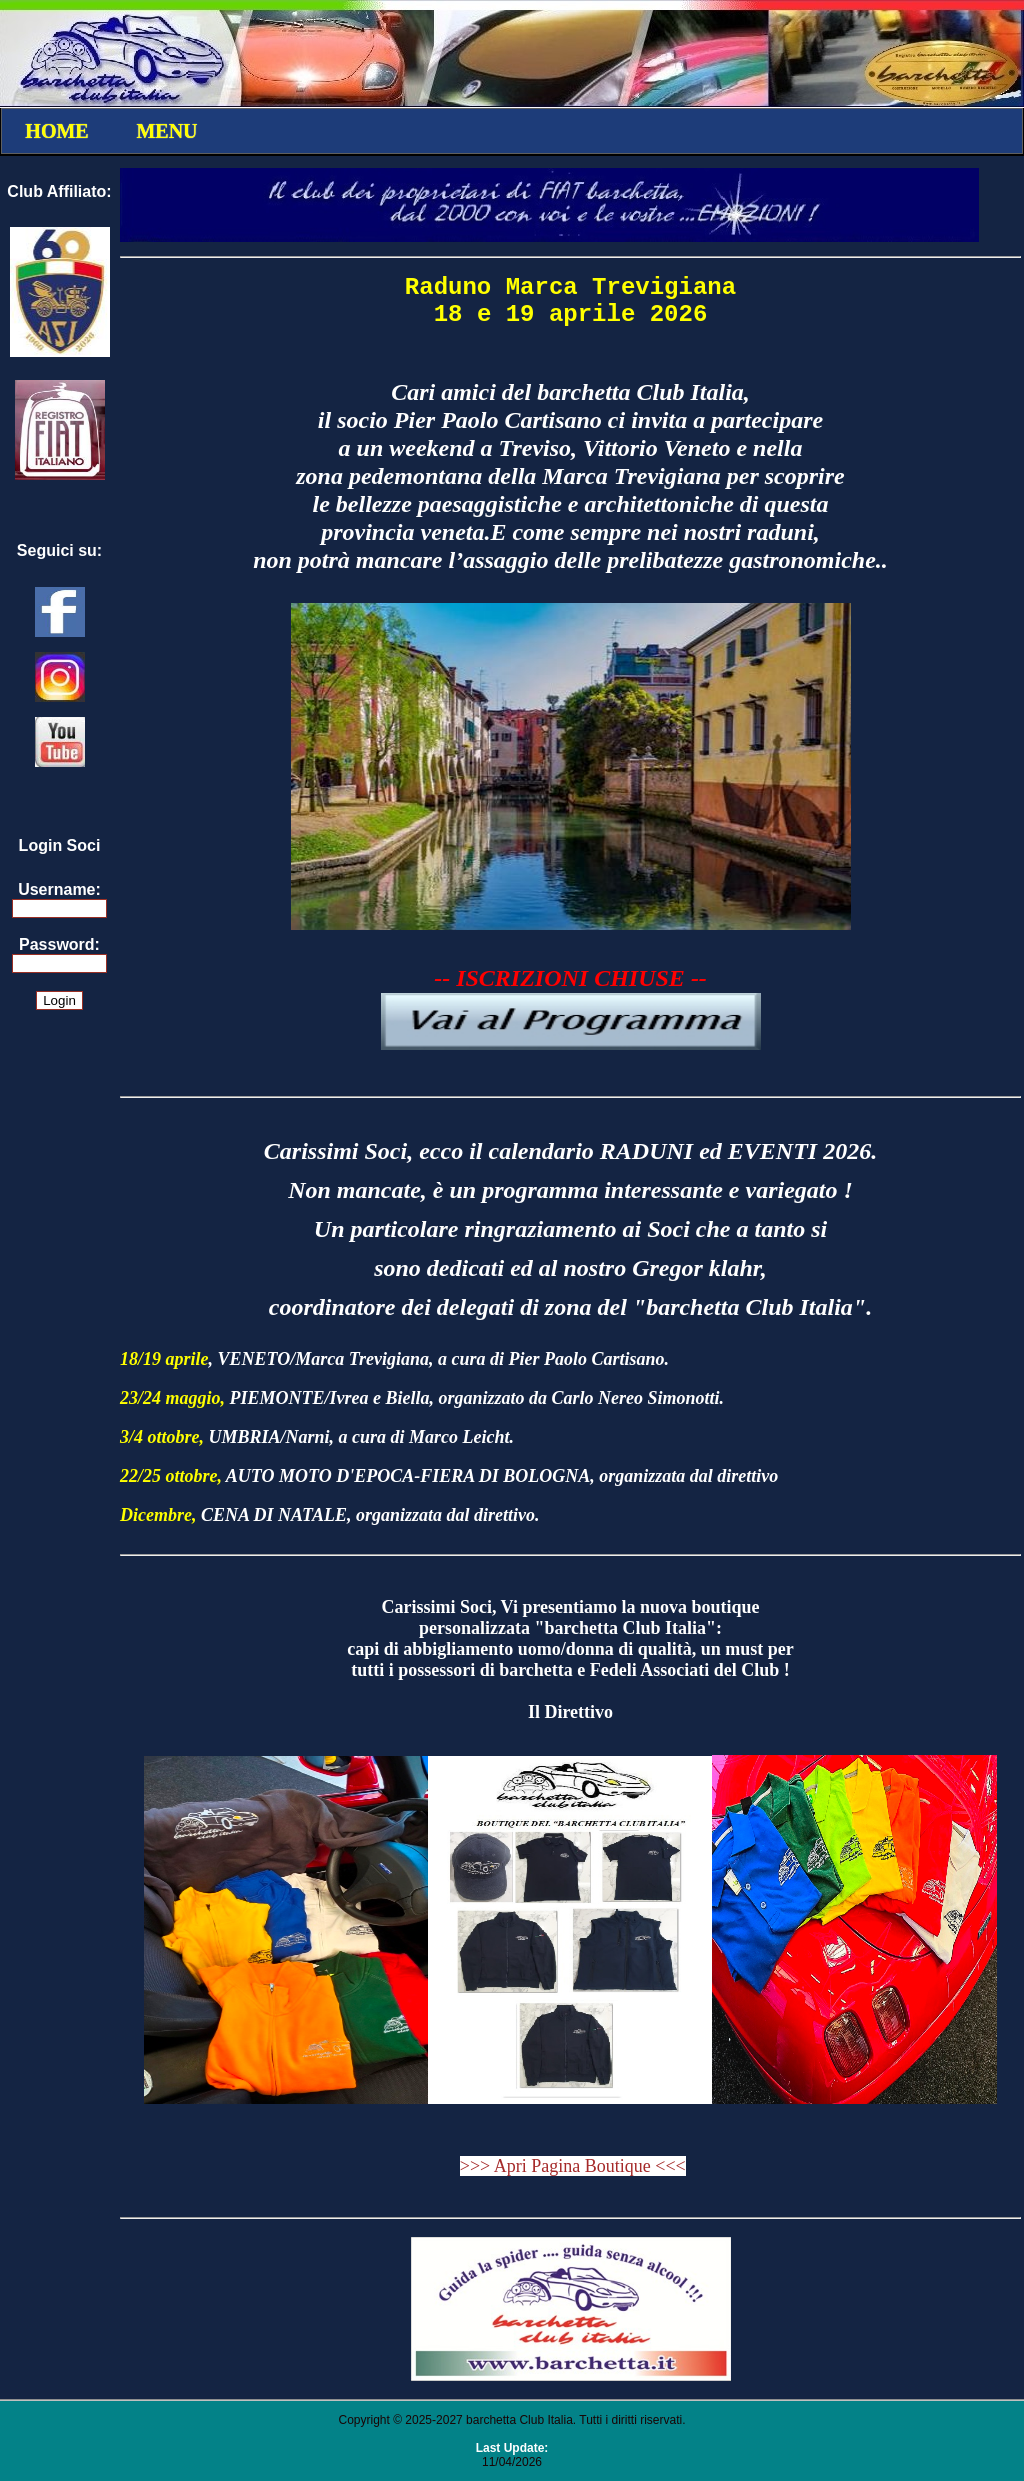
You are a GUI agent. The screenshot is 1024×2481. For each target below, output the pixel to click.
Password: (59, 944)
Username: (59, 889)
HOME (56, 131)
